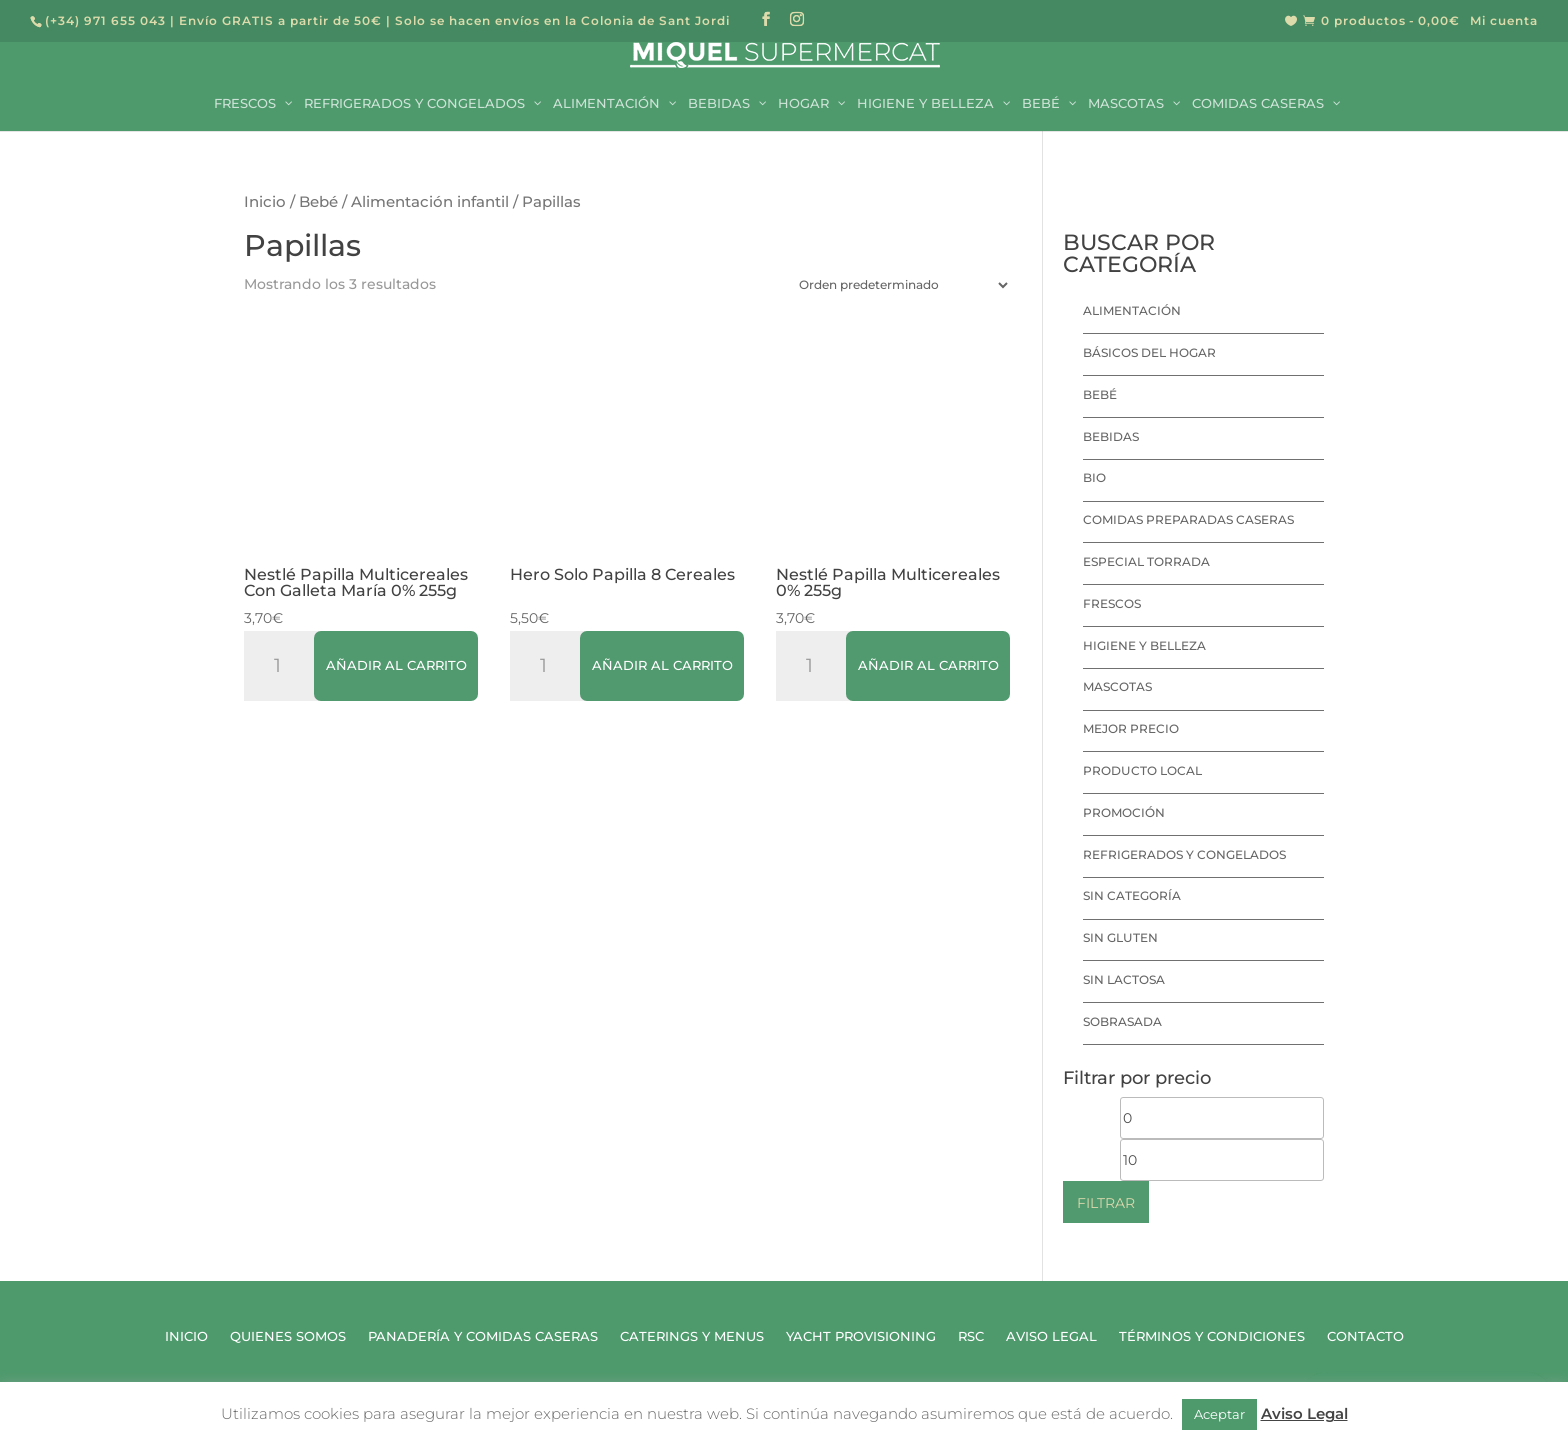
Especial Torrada (1146, 561)
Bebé (318, 202)
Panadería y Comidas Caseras (483, 1336)
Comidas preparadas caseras (1188, 519)
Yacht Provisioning (861, 1336)
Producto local (1142, 770)
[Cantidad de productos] (285, 666)
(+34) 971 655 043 (105, 20)
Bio (1094, 477)
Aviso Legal (1051, 1336)
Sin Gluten (1120, 937)
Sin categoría (1132, 895)
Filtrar (1106, 1203)
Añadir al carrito (396, 665)
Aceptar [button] (1219, 1414)
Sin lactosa (1124, 979)
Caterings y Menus (692, 1336)
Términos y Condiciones (1212, 1336)
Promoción (1124, 812)
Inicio (265, 202)
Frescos (1112, 603)
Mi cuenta (1504, 21)
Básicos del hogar (1149, 352)
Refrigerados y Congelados (1184, 854)
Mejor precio (1131, 728)
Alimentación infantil (430, 202)
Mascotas (1117, 686)
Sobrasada (1122, 1021)
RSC (971, 1336)
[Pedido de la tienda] (899, 285)
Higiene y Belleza (1144, 645)
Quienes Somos (288, 1336)
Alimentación (1132, 310)
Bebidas (1111, 436)
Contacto (1365, 1336)
